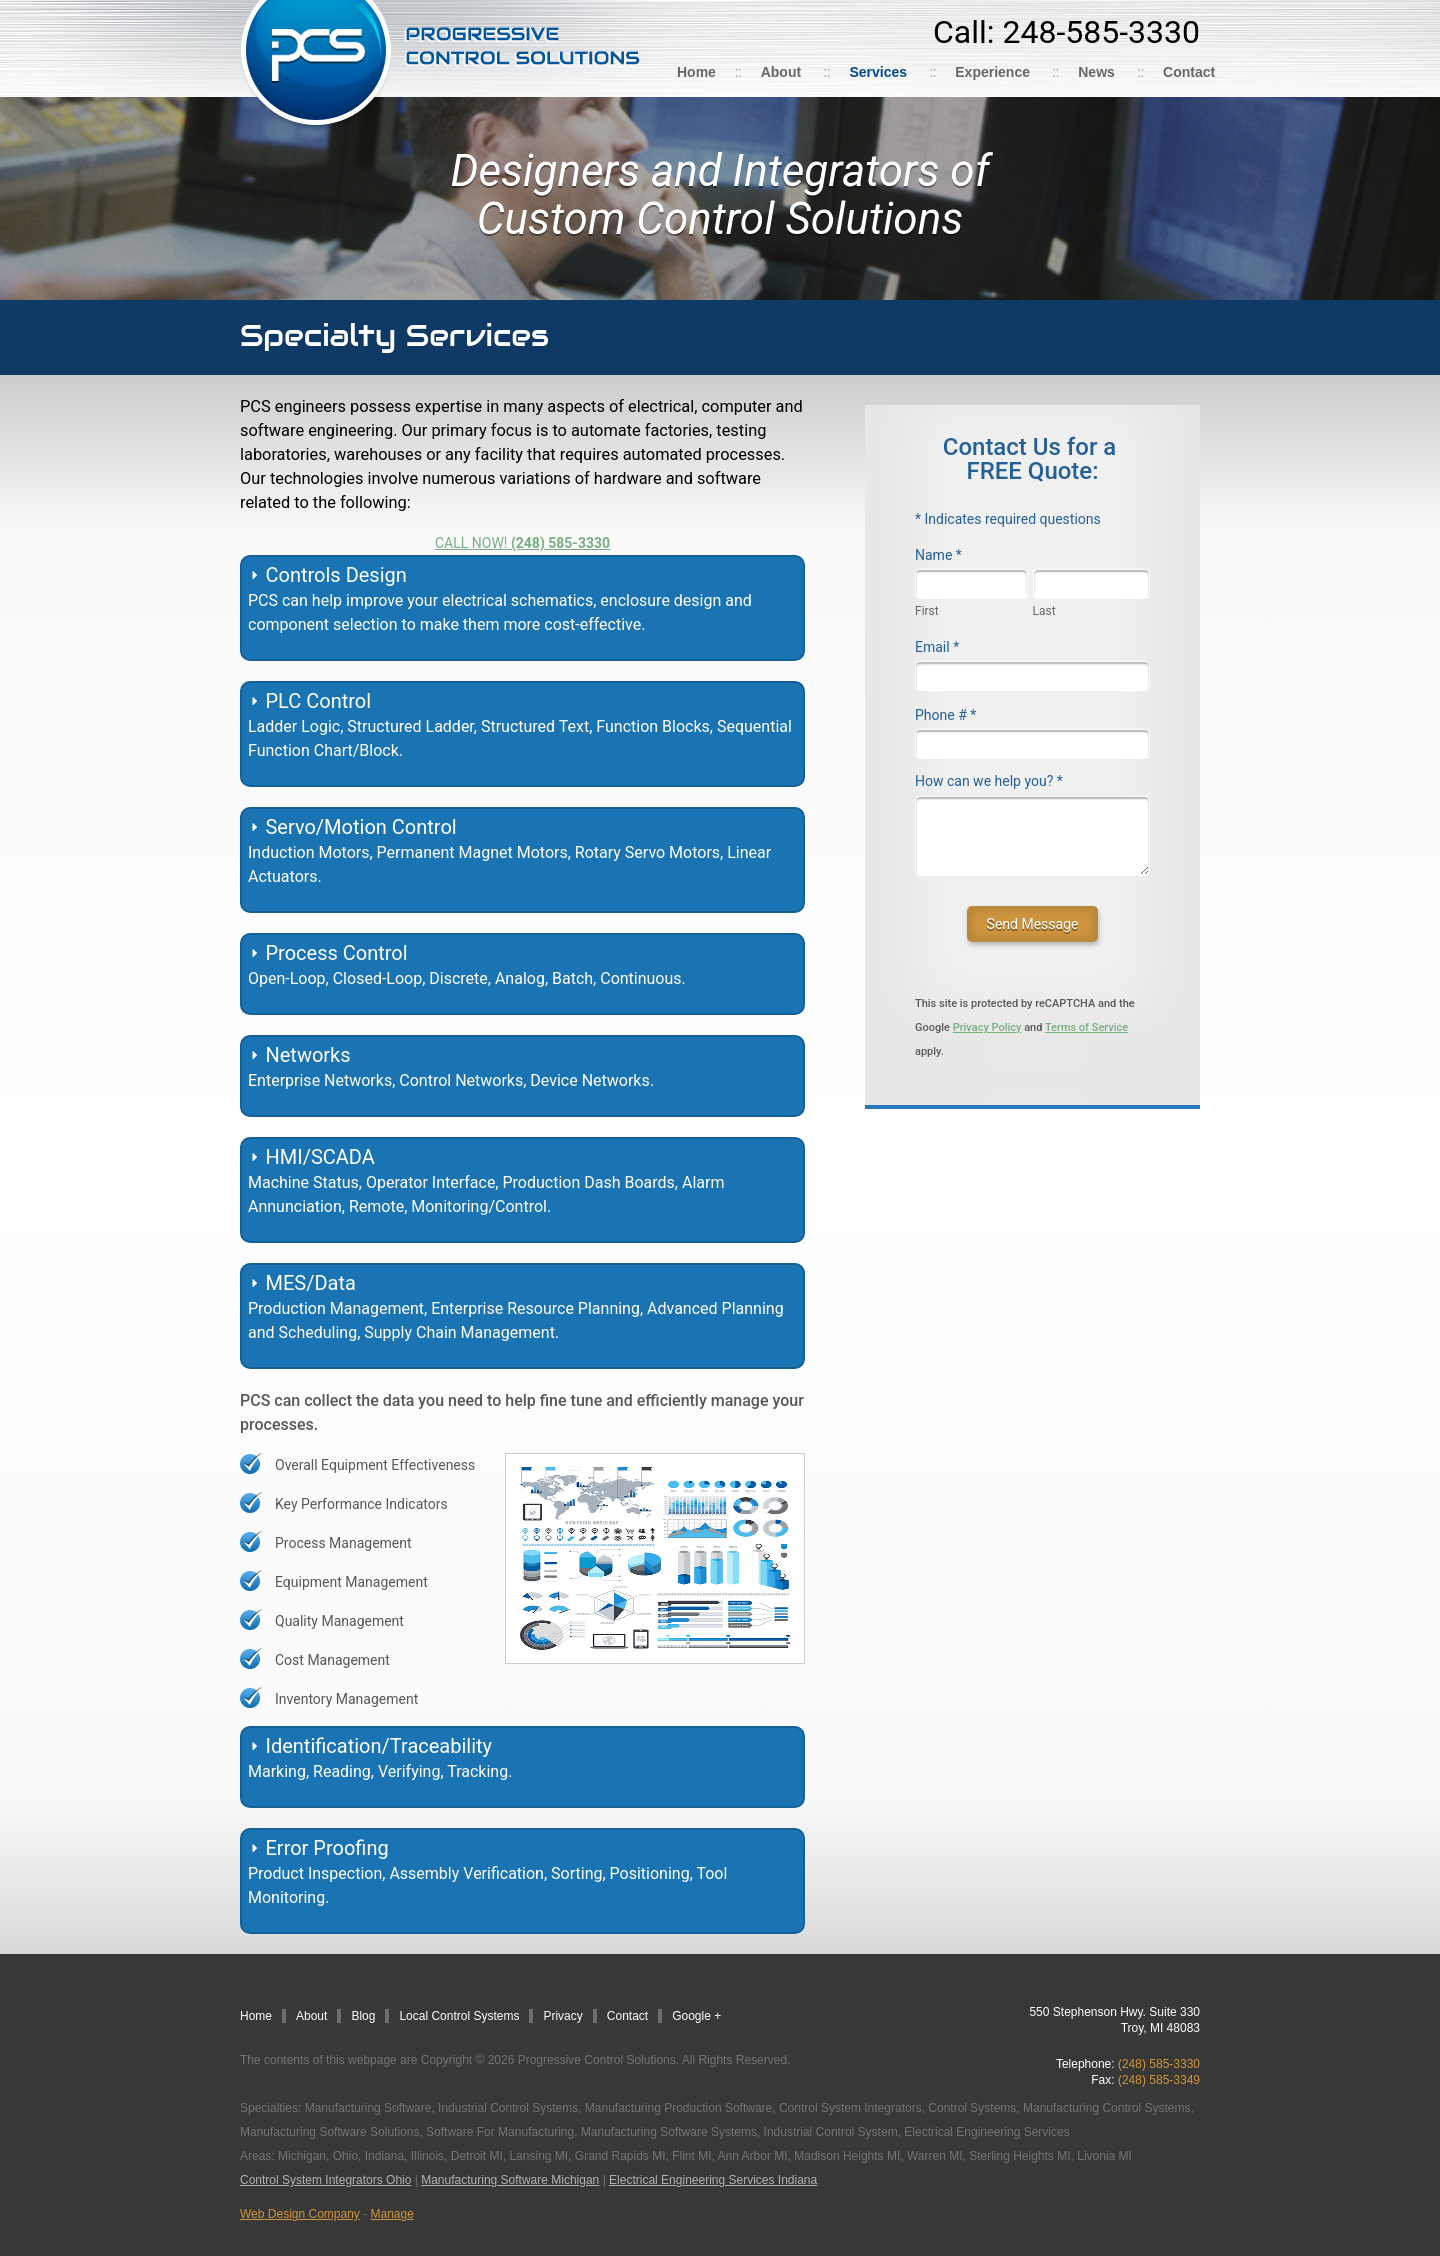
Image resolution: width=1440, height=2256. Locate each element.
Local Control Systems (459, 2016)
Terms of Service (1086, 1027)
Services (878, 72)
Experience (992, 72)
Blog (363, 2016)
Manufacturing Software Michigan (510, 2180)
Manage (392, 2214)
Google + (696, 2016)
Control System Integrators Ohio (325, 2180)
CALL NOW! (522, 543)
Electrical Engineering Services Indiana (713, 2180)
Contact (1189, 72)
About (781, 72)
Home (696, 72)
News (1096, 72)
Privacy (562, 2016)
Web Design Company (300, 2214)
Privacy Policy (987, 1027)
